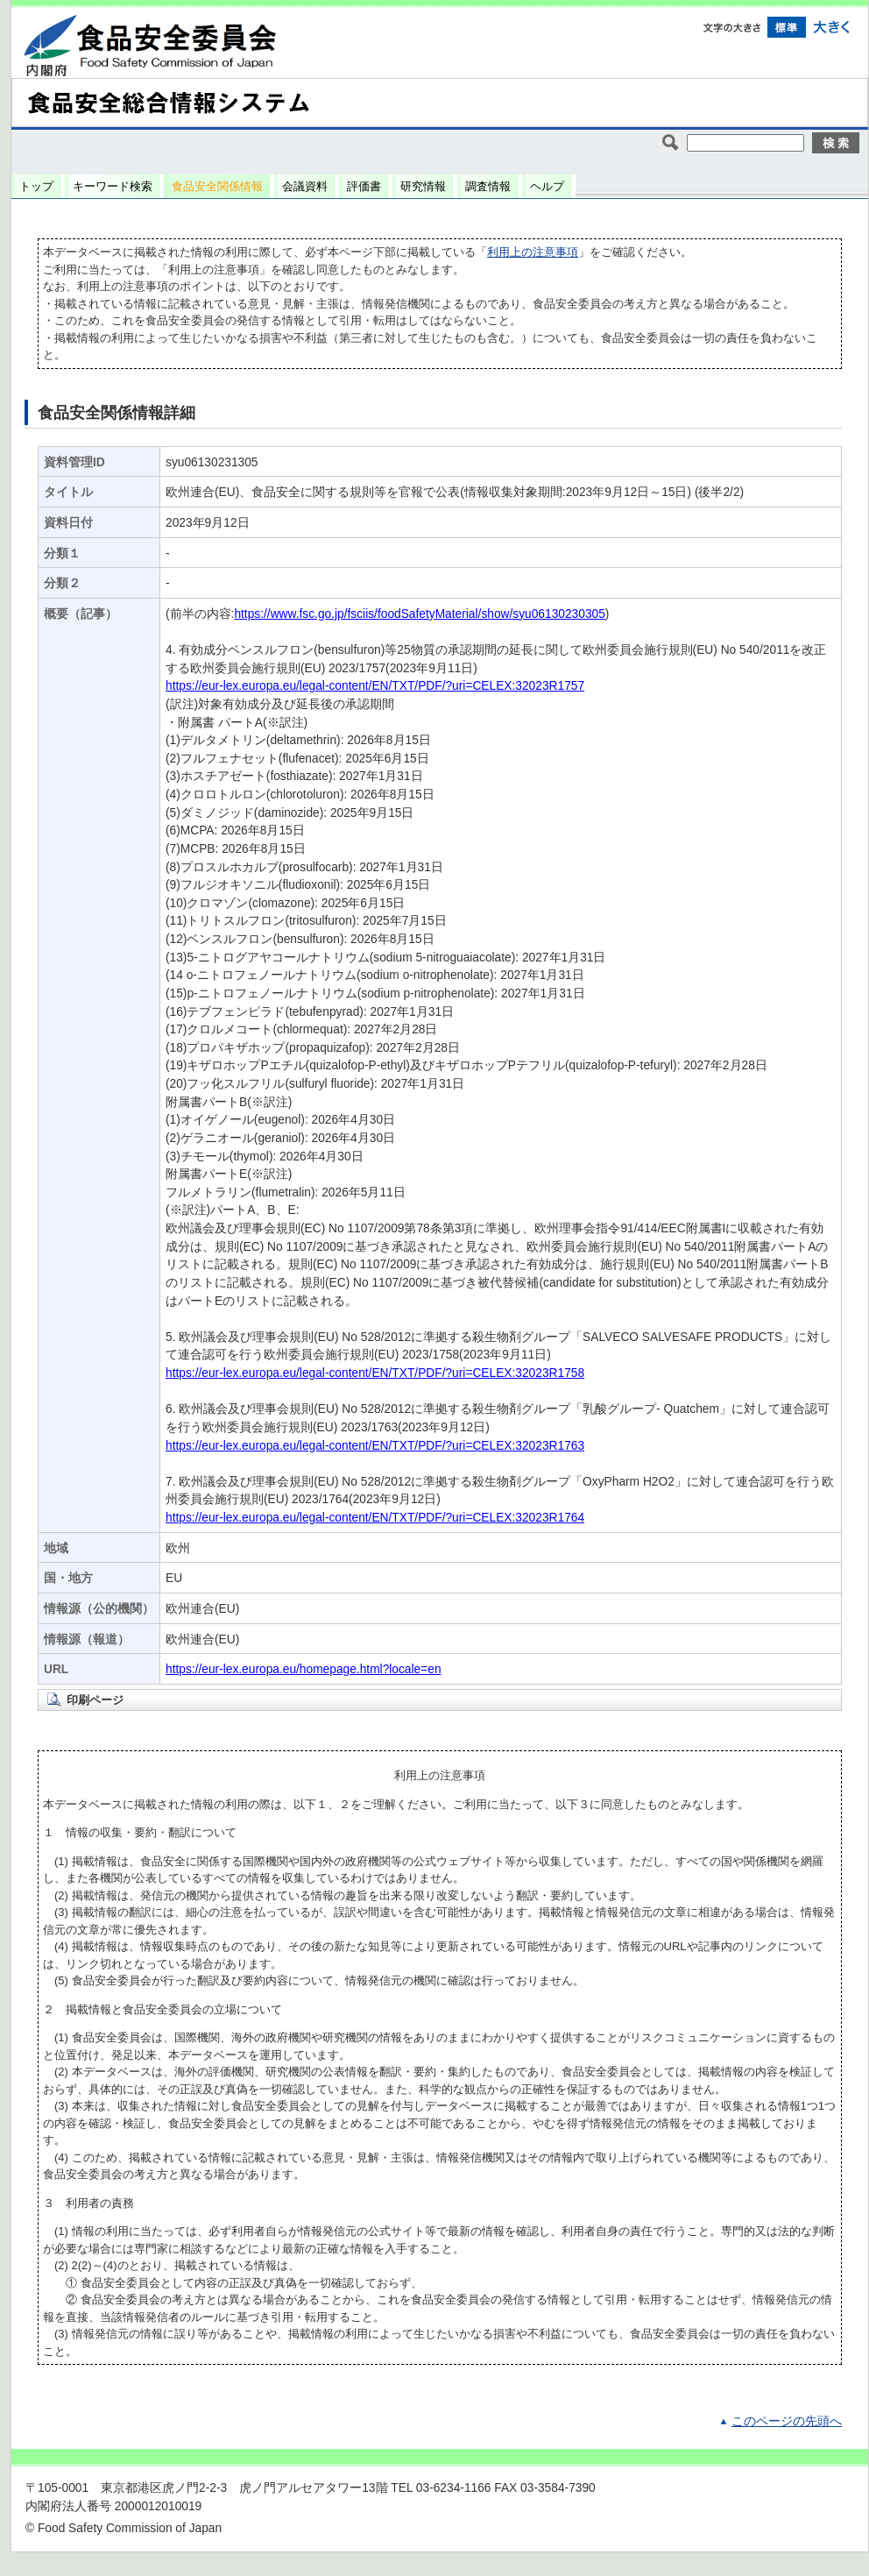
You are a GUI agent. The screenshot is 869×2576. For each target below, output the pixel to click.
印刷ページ (95, 1700)
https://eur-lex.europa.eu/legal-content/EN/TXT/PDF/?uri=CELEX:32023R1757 (375, 685)
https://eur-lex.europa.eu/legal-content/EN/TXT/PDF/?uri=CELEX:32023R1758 (375, 1373)
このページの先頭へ (786, 2421)
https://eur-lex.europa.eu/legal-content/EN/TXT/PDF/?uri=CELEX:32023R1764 (375, 1517)
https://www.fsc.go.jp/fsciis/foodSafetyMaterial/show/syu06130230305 (419, 614)
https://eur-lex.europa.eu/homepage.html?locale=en (304, 1669)
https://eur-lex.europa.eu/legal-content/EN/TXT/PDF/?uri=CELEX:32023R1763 (375, 1445)
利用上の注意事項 (532, 252)
